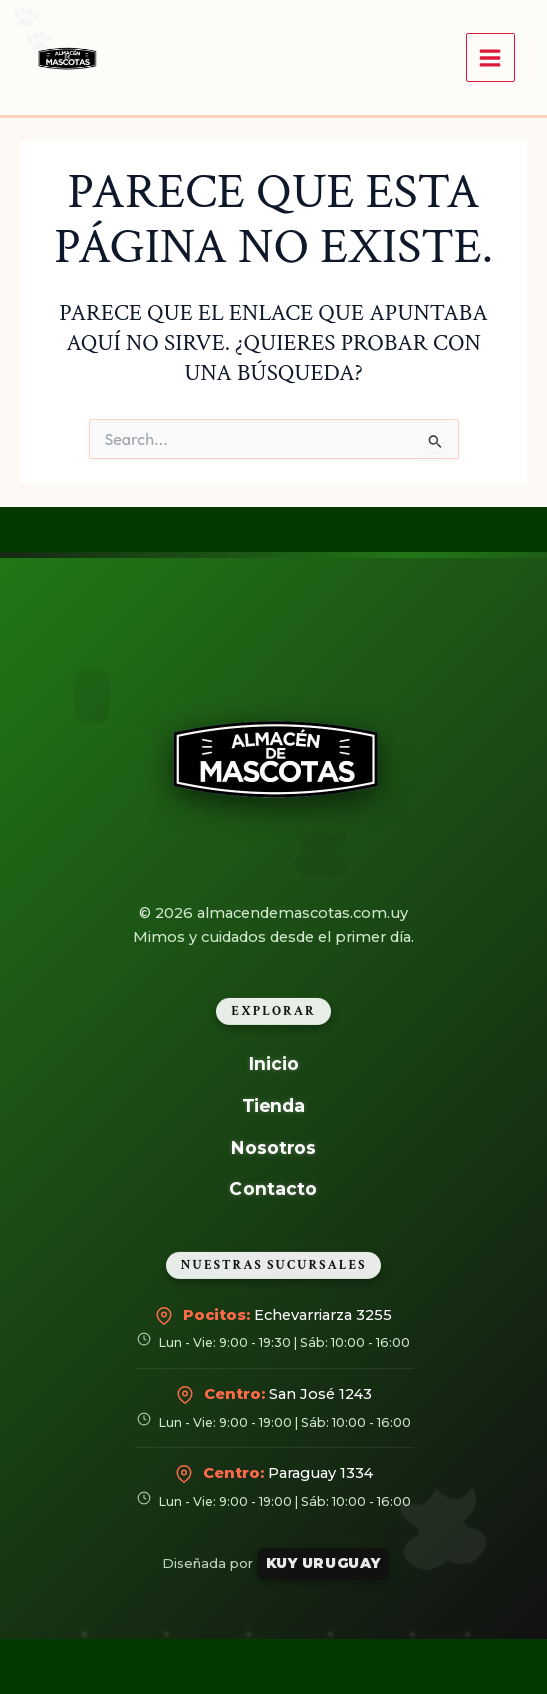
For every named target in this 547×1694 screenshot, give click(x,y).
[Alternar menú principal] (490, 57)
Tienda (274, 1105)
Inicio (273, 1063)
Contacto (274, 1188)
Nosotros (273, 1146)
